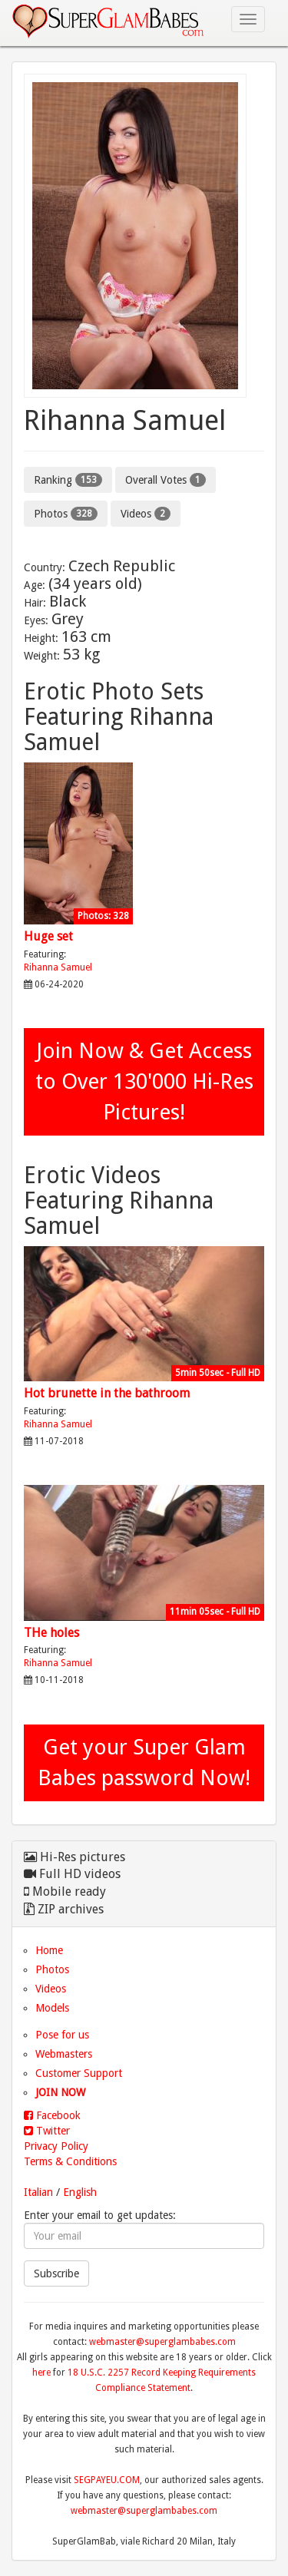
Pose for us (62, 2035)
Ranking (68, 480)
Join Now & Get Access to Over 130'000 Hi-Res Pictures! (144, 1081)
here (41, 2372)
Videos (145, 514)
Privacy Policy (56, 2146)
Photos (66, 514)
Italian (38, 2192)
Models (52, 2008)
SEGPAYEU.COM (107, 2480)
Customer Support (78, 2073)
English (80, 2192)
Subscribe (56, 2273)
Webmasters (63, 2054)
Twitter (47, 2131)
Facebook (52, 2115)
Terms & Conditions (70, 2161)
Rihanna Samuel (58, 967)
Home (49, 1950)
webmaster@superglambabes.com (162, 2341)
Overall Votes (165, 480)
